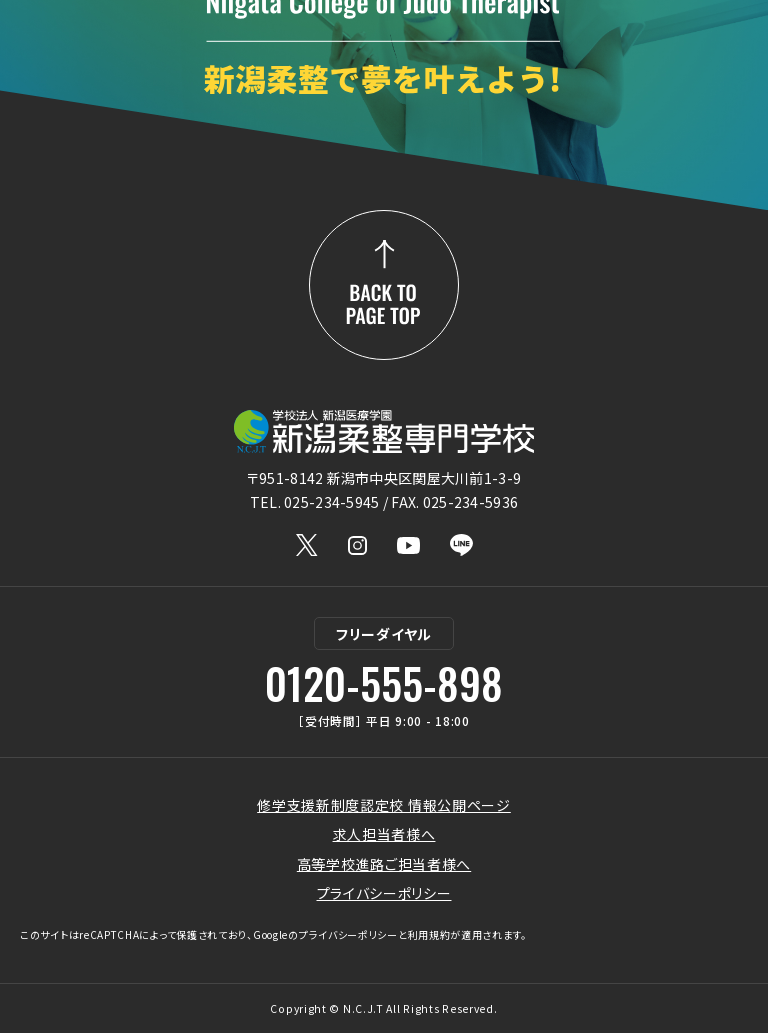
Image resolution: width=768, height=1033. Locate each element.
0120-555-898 (384, 683)
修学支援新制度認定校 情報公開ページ (384, 805)
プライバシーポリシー (384, 893)
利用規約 (429, 934)
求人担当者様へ (384, 834)
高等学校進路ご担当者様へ (384, 864)
